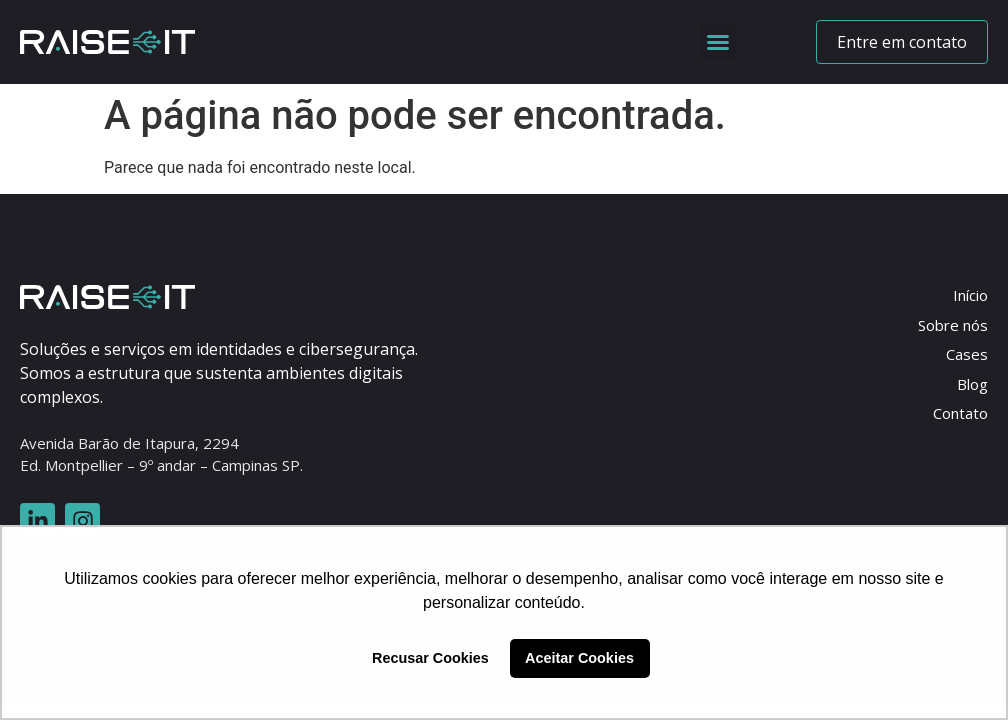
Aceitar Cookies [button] (579, 658)
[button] (718, 42)
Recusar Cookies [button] (430, 658)
